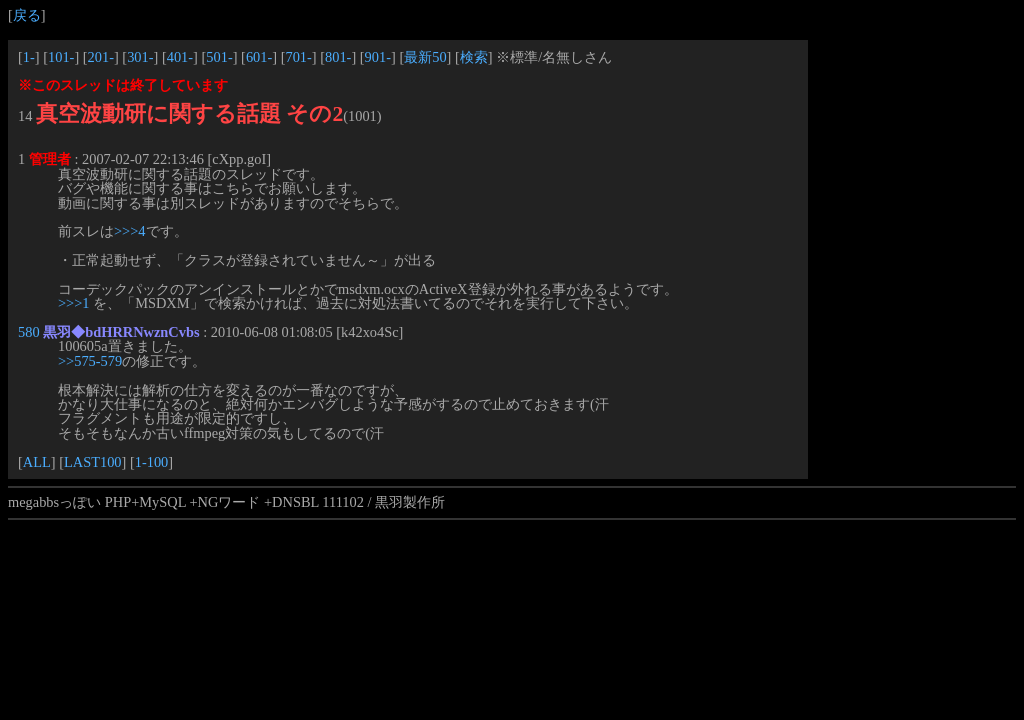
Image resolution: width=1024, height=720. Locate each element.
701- (298, 57)
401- (180, 57)
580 (29, 332)
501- (219, 57)
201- (101, 57)
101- (61, 57)
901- (378, 57)
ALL (37, 462)
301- (140, 57)
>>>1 (74, 303)
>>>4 (130, 231)
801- (338, 57)
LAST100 (93, 462)
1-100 (152, 462)
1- (29, 57)
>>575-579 (90, 361)
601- (259, 57)
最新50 (425, 57)
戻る (27, 15)
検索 (474, 57)
